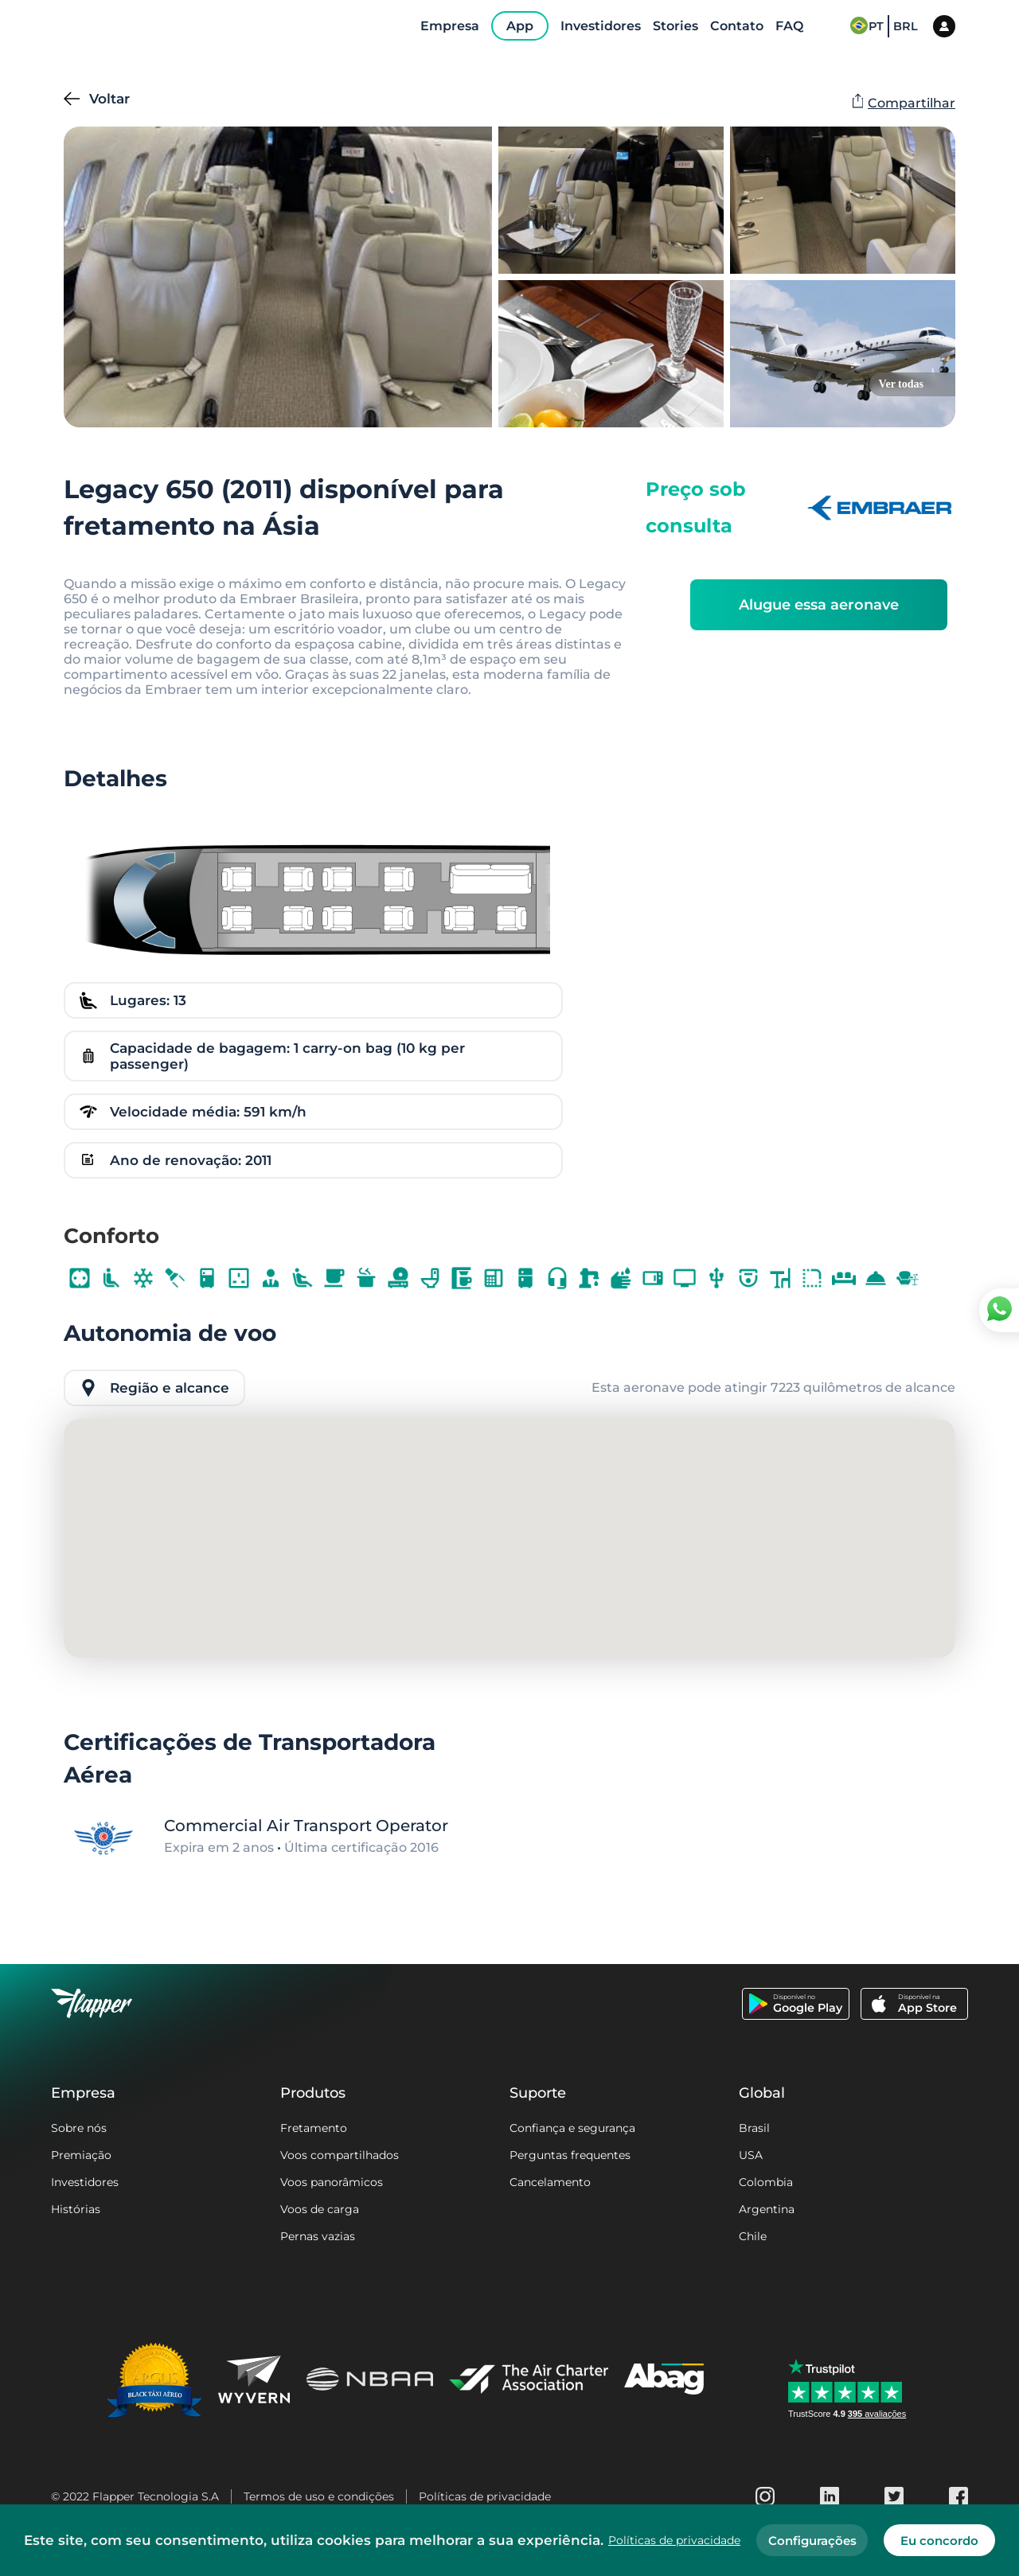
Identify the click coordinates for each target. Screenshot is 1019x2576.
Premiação (81, 2155)
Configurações (812, 2540)
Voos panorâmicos (331, 2182)
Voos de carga (319, 2209)
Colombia (766, 2182)
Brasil (754, 2128)
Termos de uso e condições (319, 2496)
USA (751, 2155)
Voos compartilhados (339, 2155)
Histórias (75, 2209)
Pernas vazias (317, 2236)
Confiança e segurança (572, 2128)
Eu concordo (939, 2540)
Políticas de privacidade (485, 2496)
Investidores (85, 2182)
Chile (753, 2236)
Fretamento (313, 2128)
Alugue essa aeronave (819, 605)
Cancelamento (550, 2182)
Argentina (767, 2209)
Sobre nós (79, 2128)
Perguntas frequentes (570, 2155)
